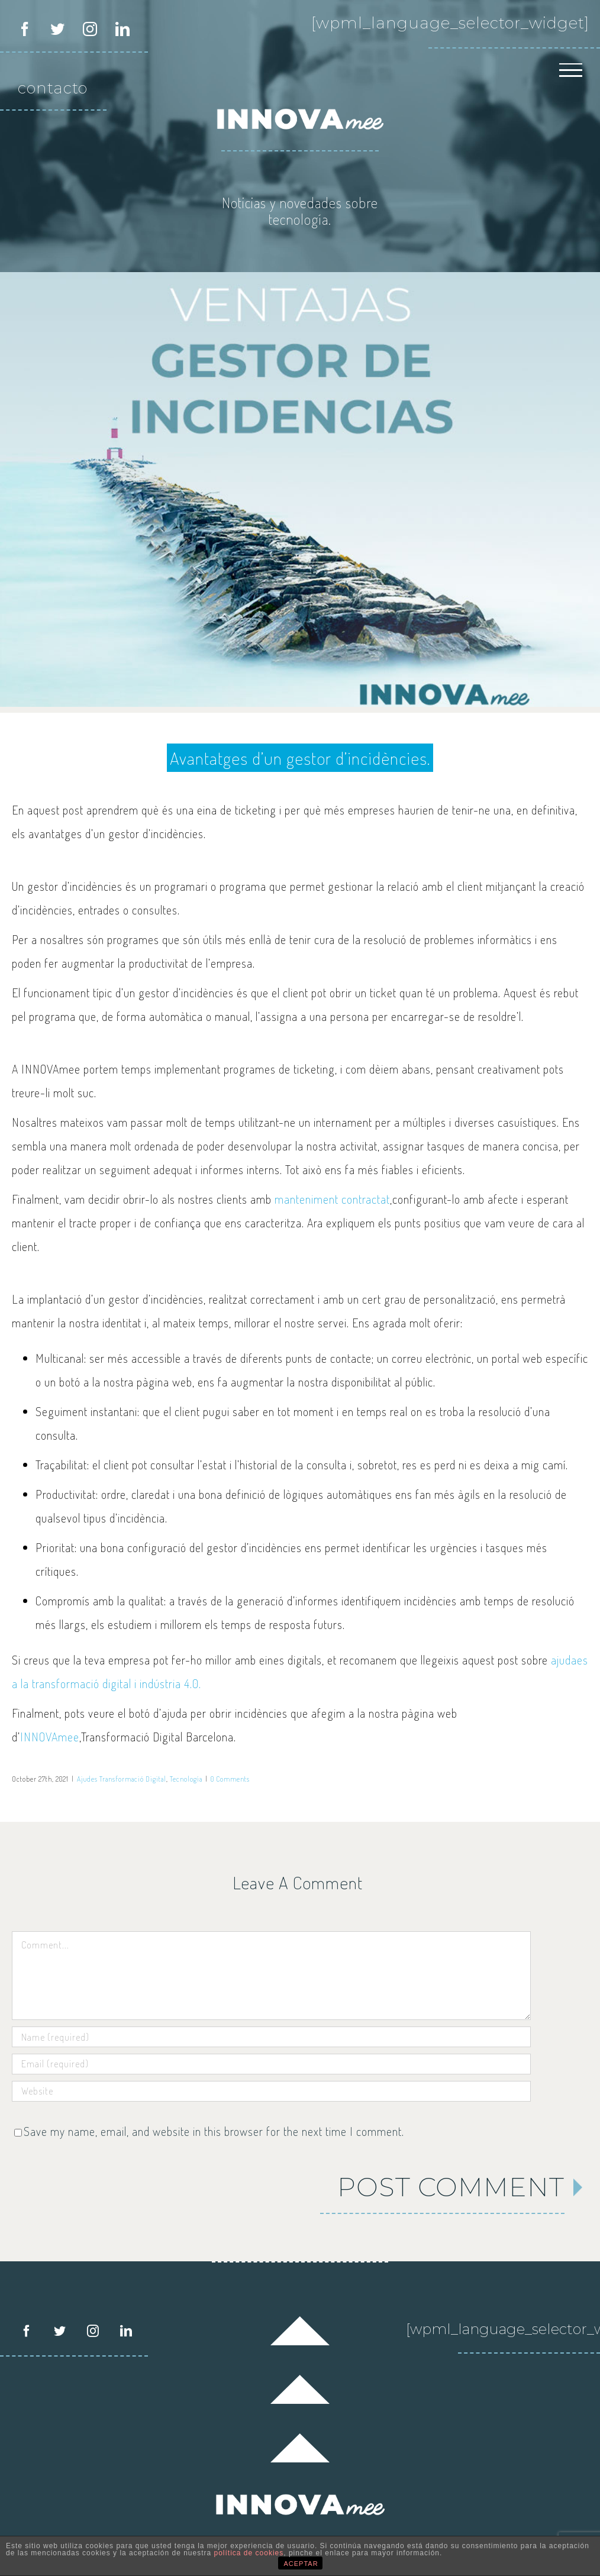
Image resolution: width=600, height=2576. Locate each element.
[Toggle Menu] (571, 72)
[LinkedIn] (126, 2331)
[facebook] (25, 29)
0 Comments (230, 1779)
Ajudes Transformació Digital (121, 1779)
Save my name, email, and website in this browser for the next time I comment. (214, 2131)
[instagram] (90, 29)
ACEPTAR (301, 2563)
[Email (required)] (271, 2064)
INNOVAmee (49, 1736)
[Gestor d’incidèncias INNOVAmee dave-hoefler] (300, 489)
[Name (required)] (271, 2036)
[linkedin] (122, 29)
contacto (53, 88)
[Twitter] (60, 2331)
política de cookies (249, 2553)
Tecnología (186, 1779)
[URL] (271, 2091)
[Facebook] (27, 2331)
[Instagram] (93, 2331)
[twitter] (57, 29)
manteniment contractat (332, 1199)
